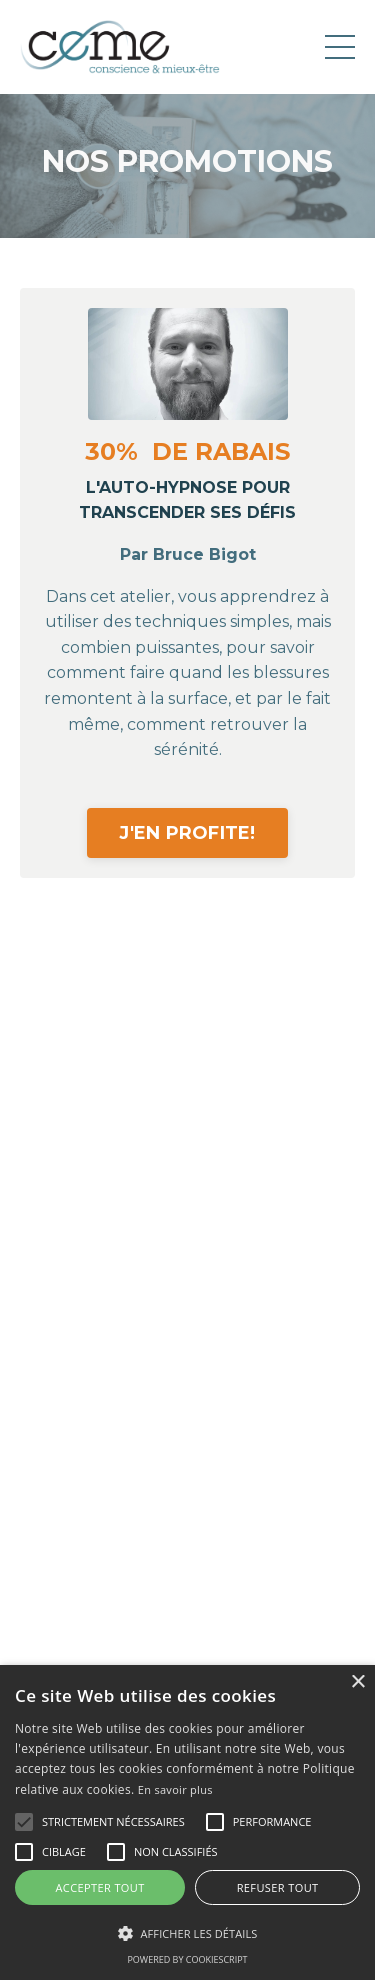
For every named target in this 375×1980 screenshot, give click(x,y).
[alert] (187, 1822)
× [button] (357, 1682)
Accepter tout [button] (99, 1887)
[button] (24, 1822)
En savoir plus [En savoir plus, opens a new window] (175, 1789)
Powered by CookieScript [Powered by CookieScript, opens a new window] (187, 1959)
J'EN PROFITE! (188, 832)
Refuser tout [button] (278, 1887)
